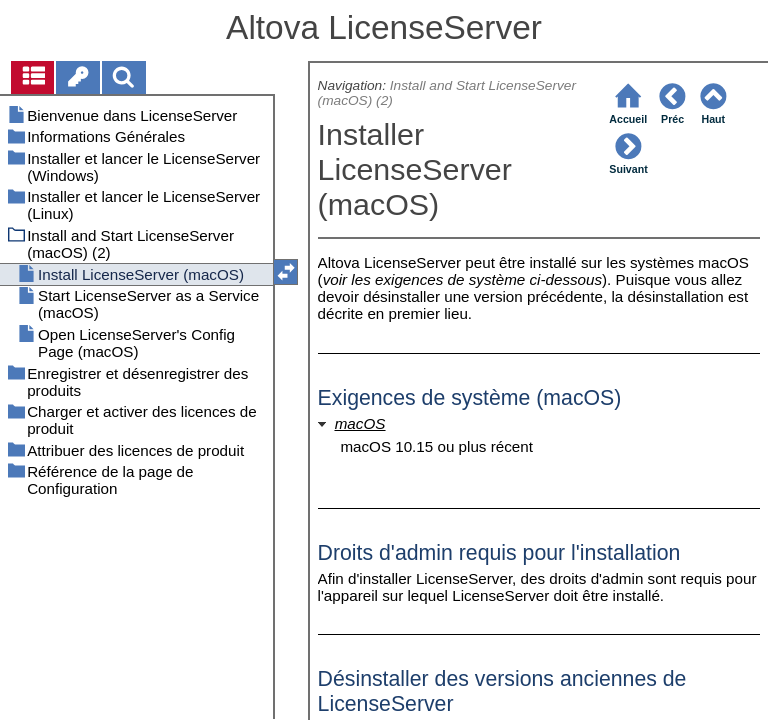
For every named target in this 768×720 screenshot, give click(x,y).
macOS (360, 423)
